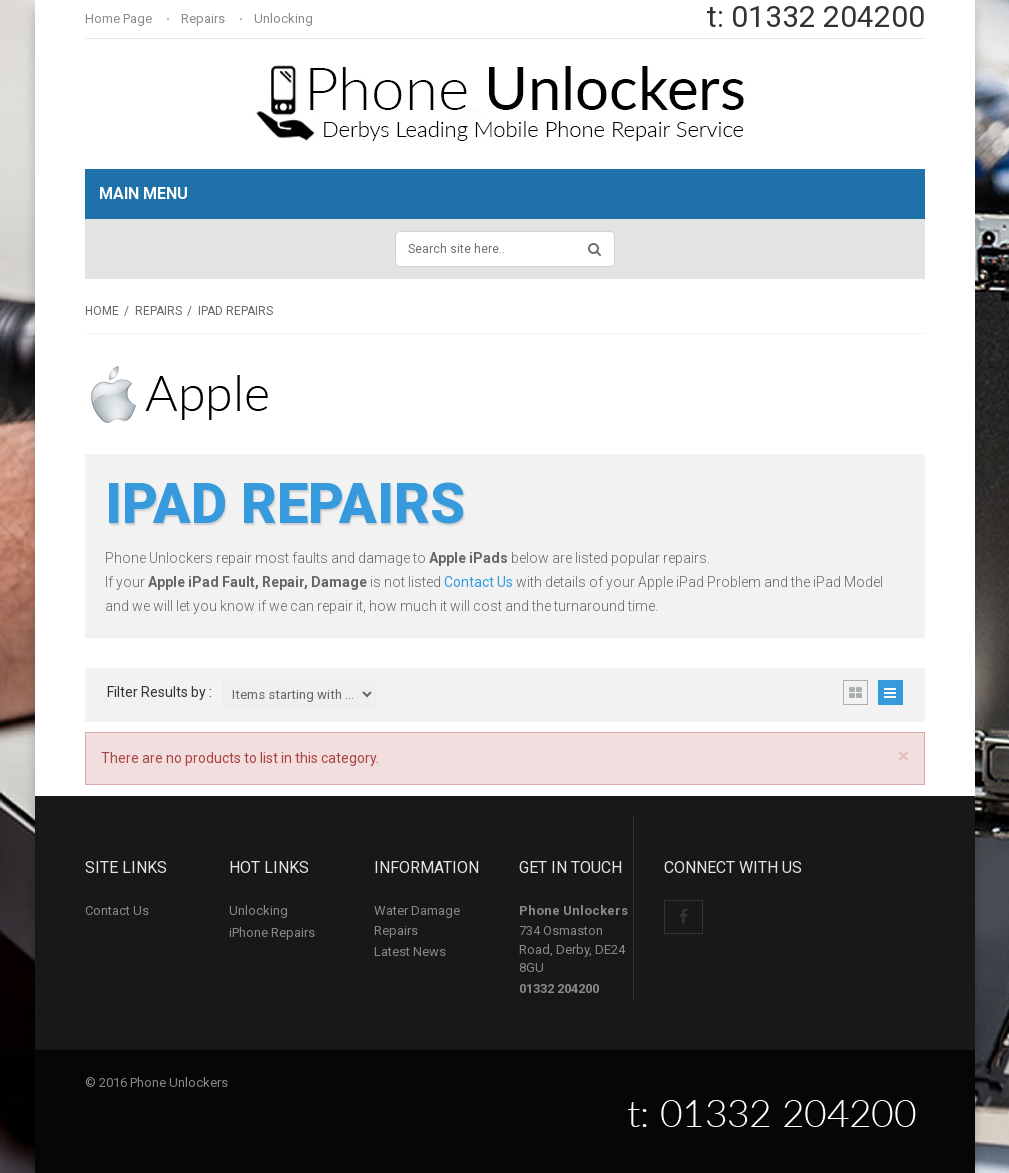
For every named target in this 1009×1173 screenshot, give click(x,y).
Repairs (204, 18)
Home (102, 311)
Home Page (120, 18)
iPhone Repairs (272, 932)
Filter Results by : (159, 692)
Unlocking (285, 18)
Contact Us (478, 582)
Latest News (410, 951)
